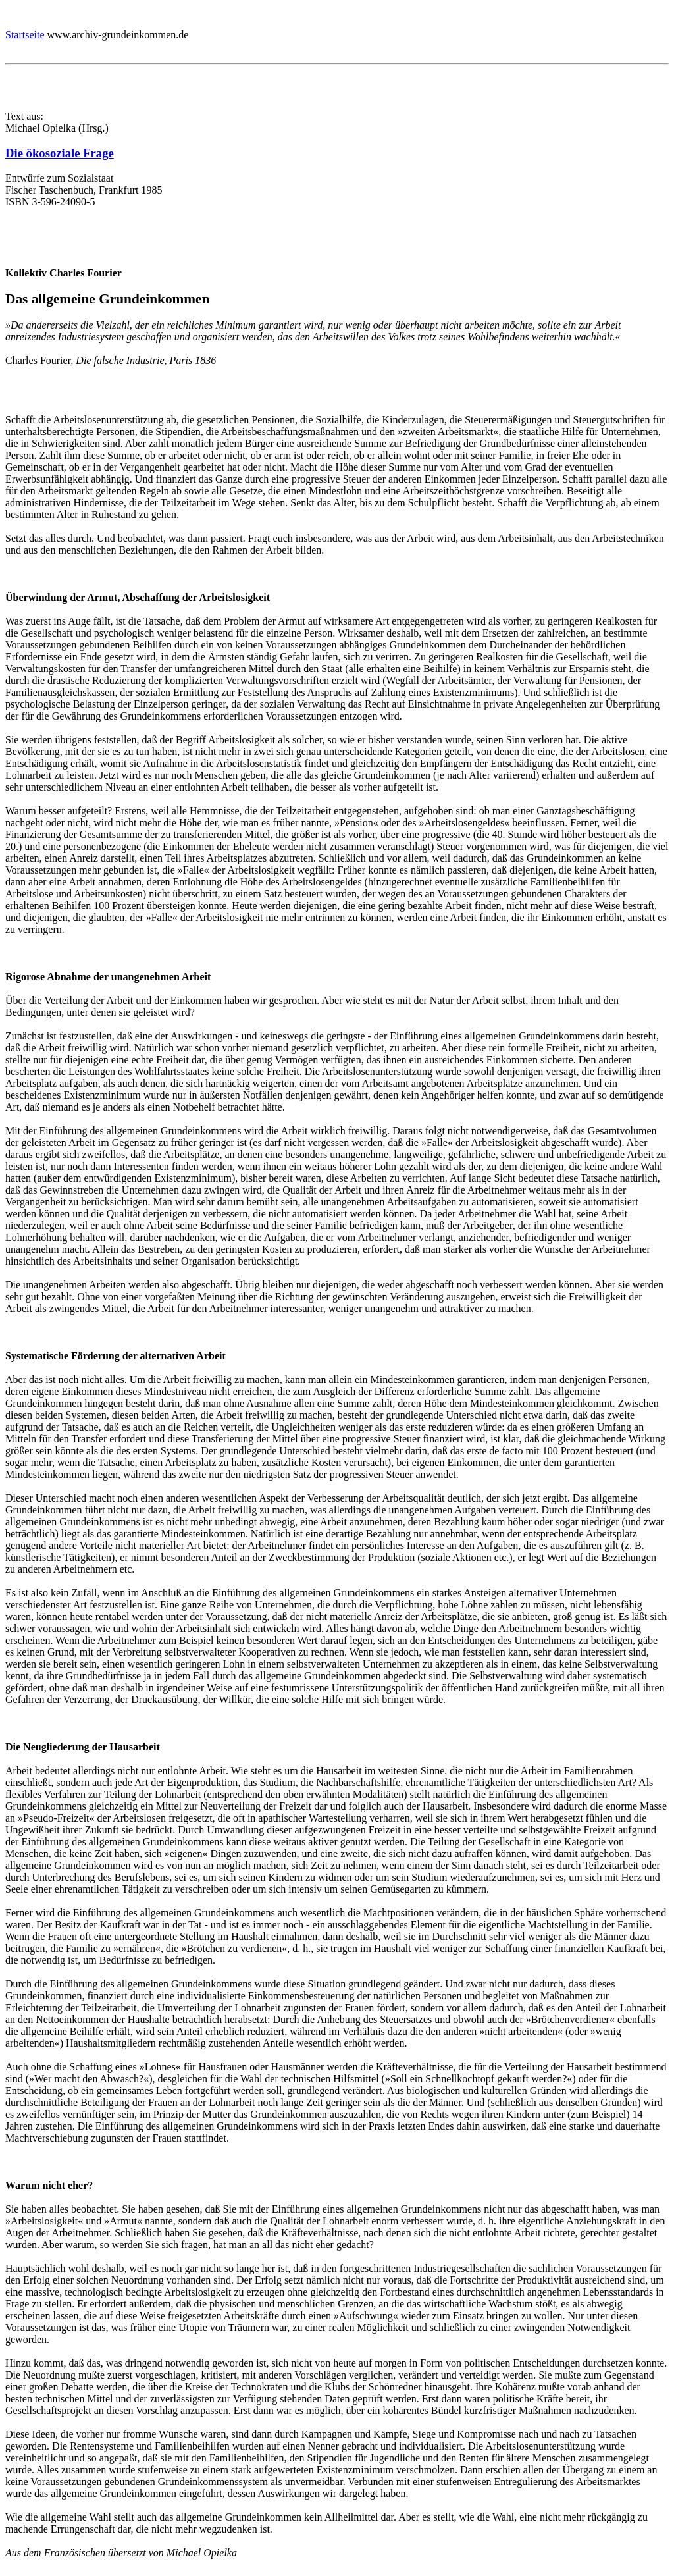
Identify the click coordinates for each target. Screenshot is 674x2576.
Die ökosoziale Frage (59, 153)
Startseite (25, 34)
